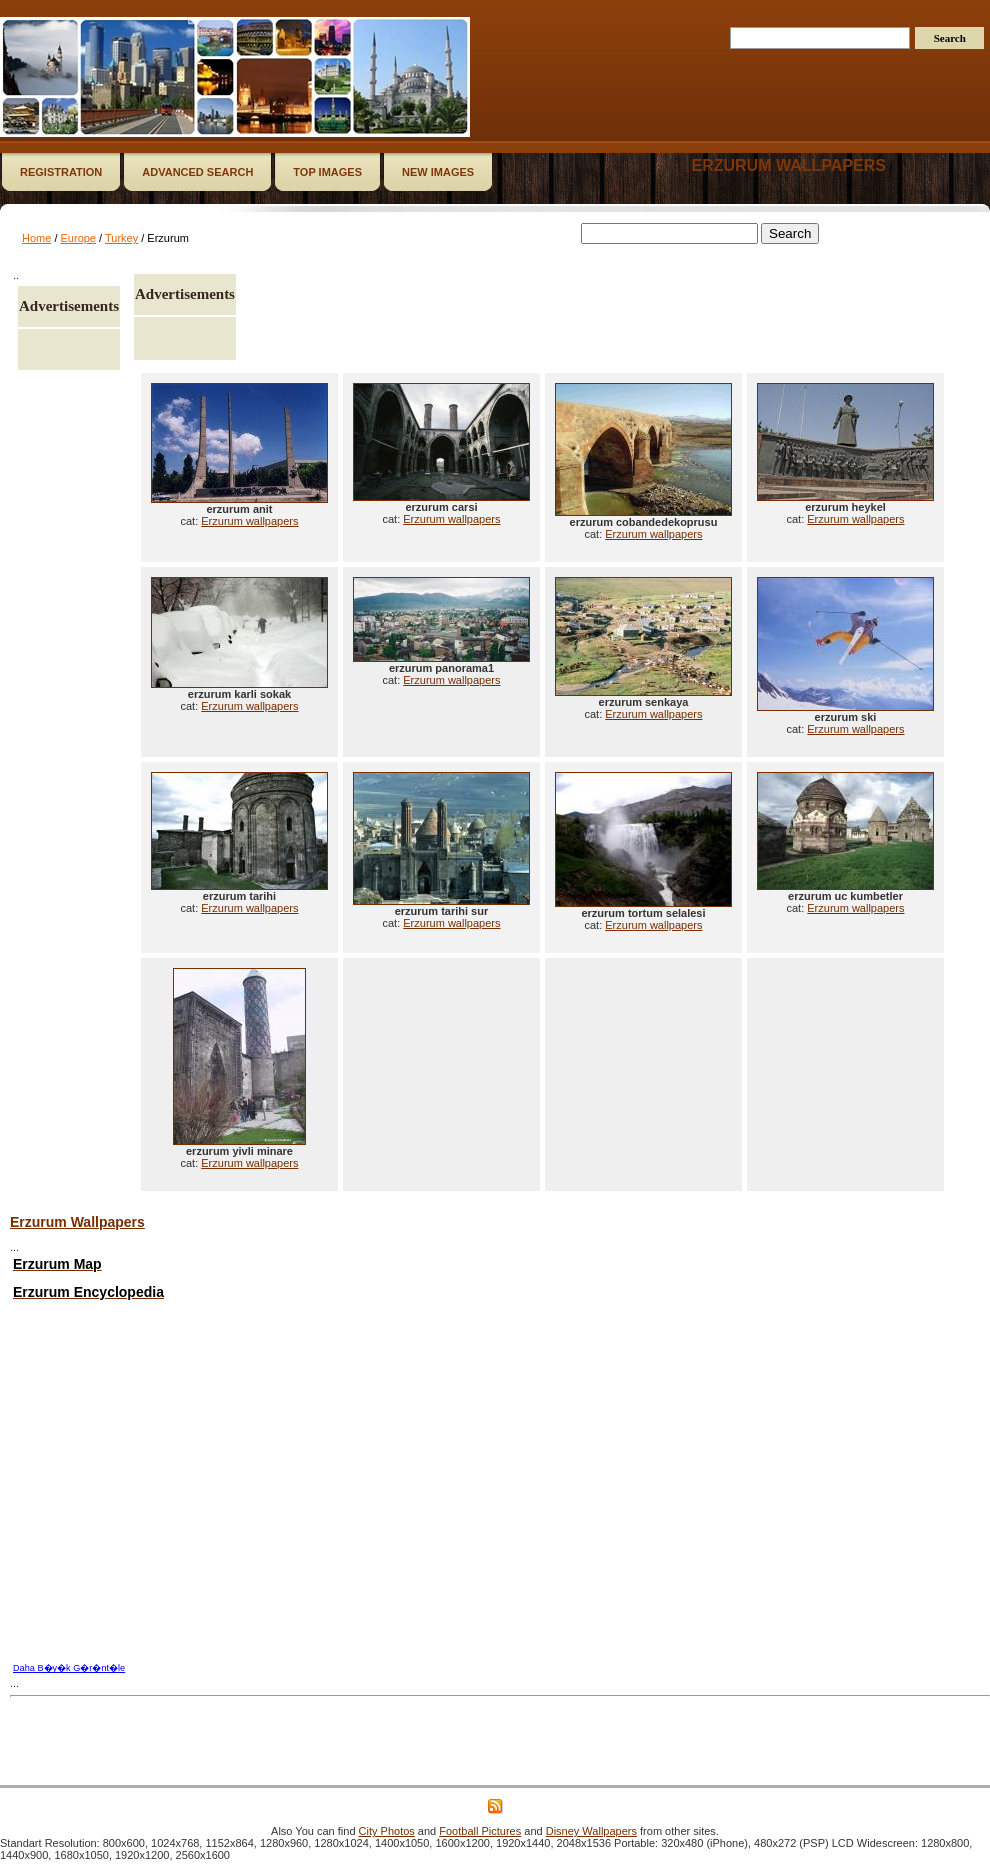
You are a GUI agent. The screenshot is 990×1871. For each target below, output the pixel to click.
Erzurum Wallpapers (77, 1222)
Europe (78, 238)
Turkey (121, 238)
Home (36, 238)
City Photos (387, 1831)
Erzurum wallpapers (788, 165)
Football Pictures (480, 1831)
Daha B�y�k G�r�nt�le (69, 1668)
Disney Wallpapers (591, 1831)
